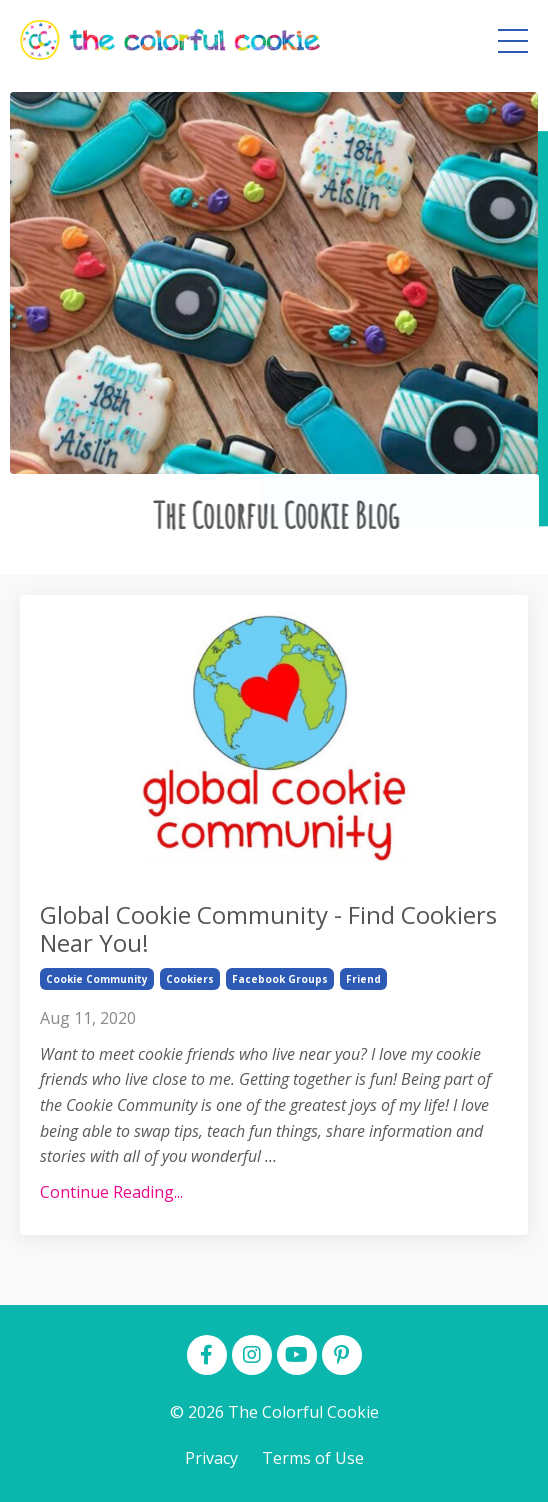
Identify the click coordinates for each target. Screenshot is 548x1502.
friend (363, 979)
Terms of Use (313, 1458)
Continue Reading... (111, 1192)
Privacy (211, 1458)
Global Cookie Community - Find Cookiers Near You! (268, 930)
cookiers (190, 979)
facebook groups (280, 979)
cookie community (97, 979)
